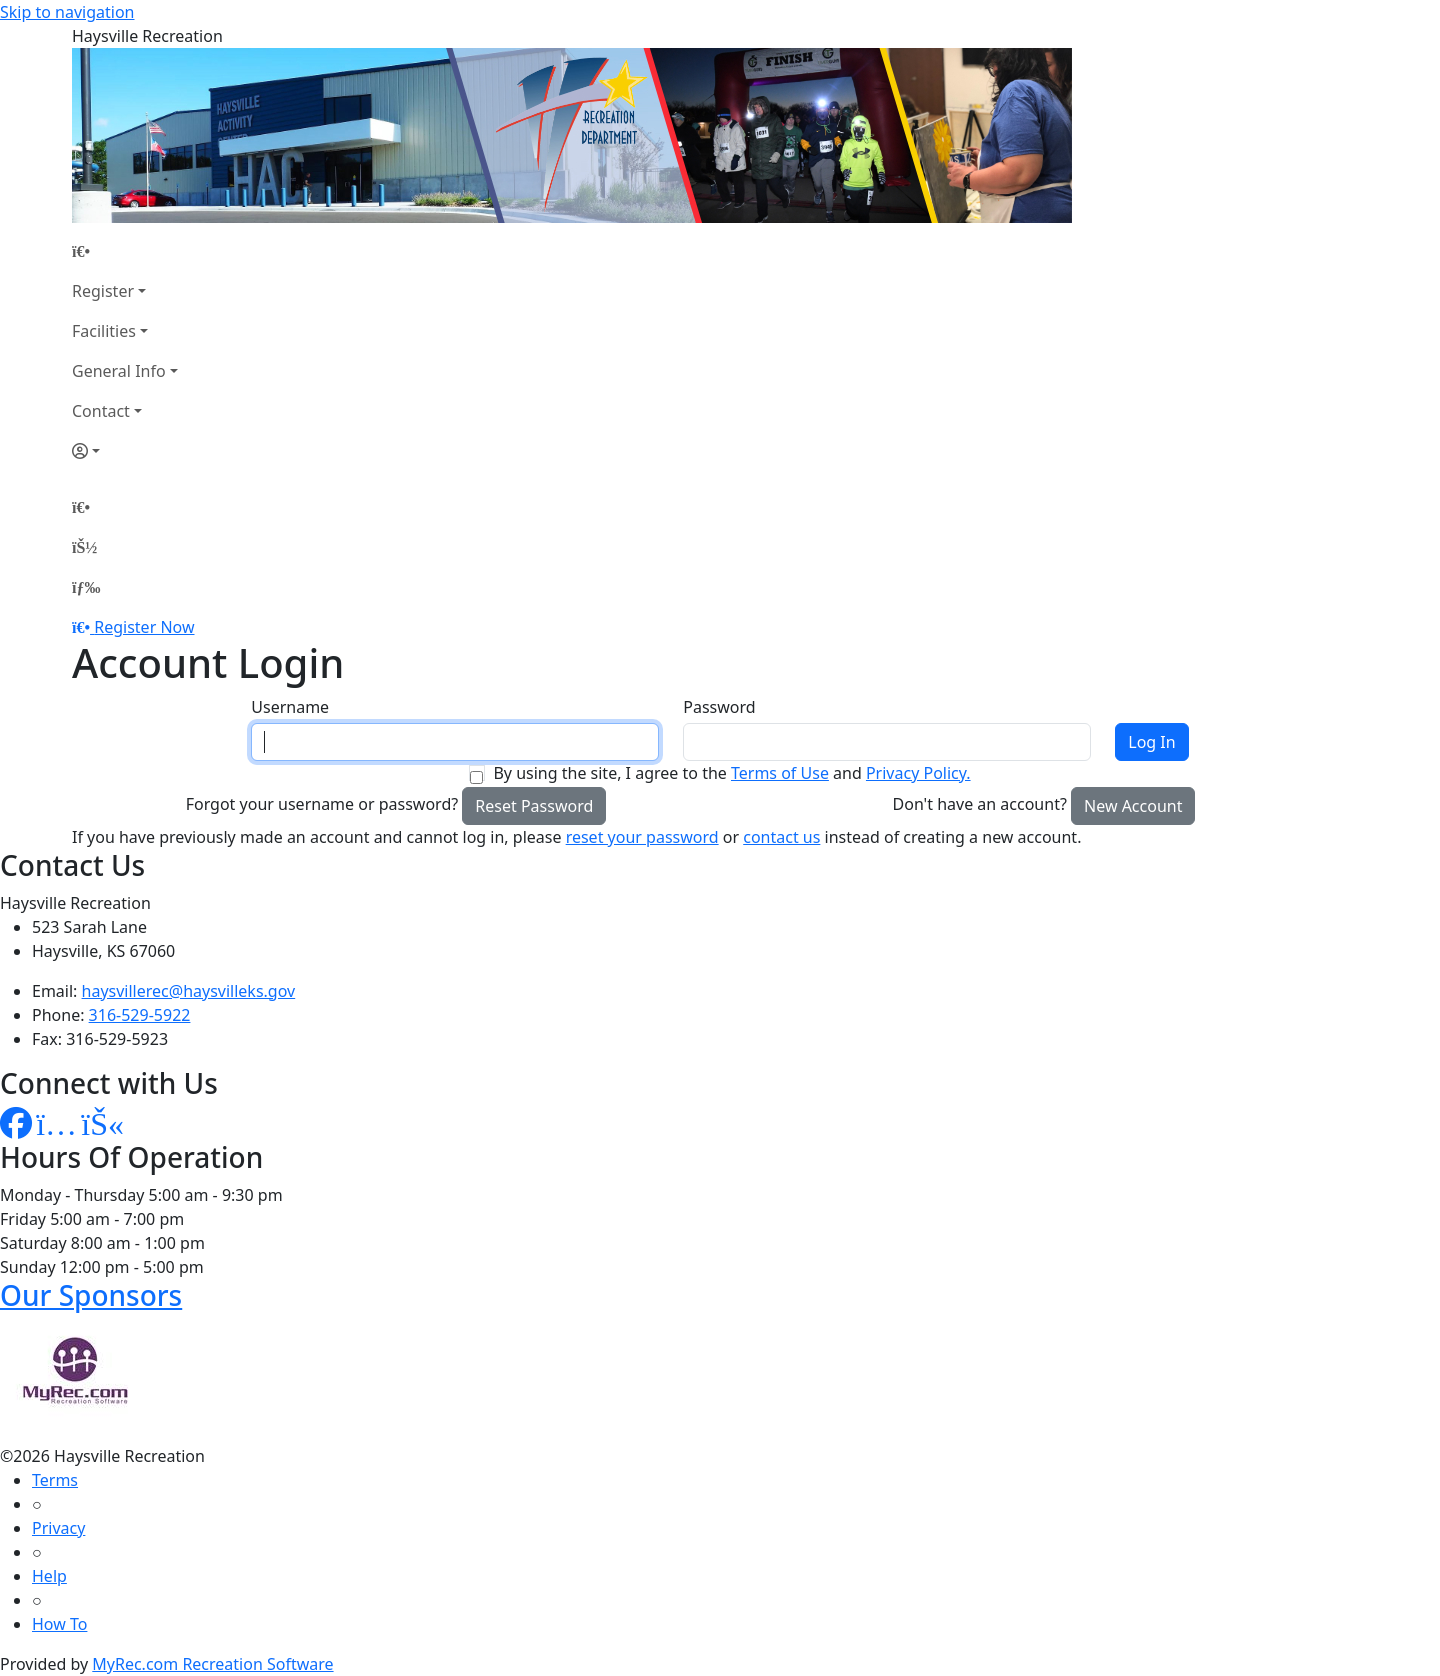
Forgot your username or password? (322, 804)
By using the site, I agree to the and (731, 773)
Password (719, 707)
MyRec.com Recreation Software (212, 1664)
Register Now (144, 627)
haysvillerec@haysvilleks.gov (189, 991)
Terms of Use (780, 773)
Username (290, 707)
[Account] (125, 451)
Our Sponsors (91, 1295)
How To (59, 1624)
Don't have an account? (980, 804)
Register (103, 291)
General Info (119, 371)
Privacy (58, 1528)
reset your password (642, 837)
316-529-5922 (140, 1015)
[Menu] (86, 587)
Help (49, 1576)
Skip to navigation (67, 12)
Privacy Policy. (918, 773)
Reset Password (534, 806)
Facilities (104, 331)
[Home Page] (125, 251)
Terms (55, 1480)
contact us (781, 837)
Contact (101, 411)
